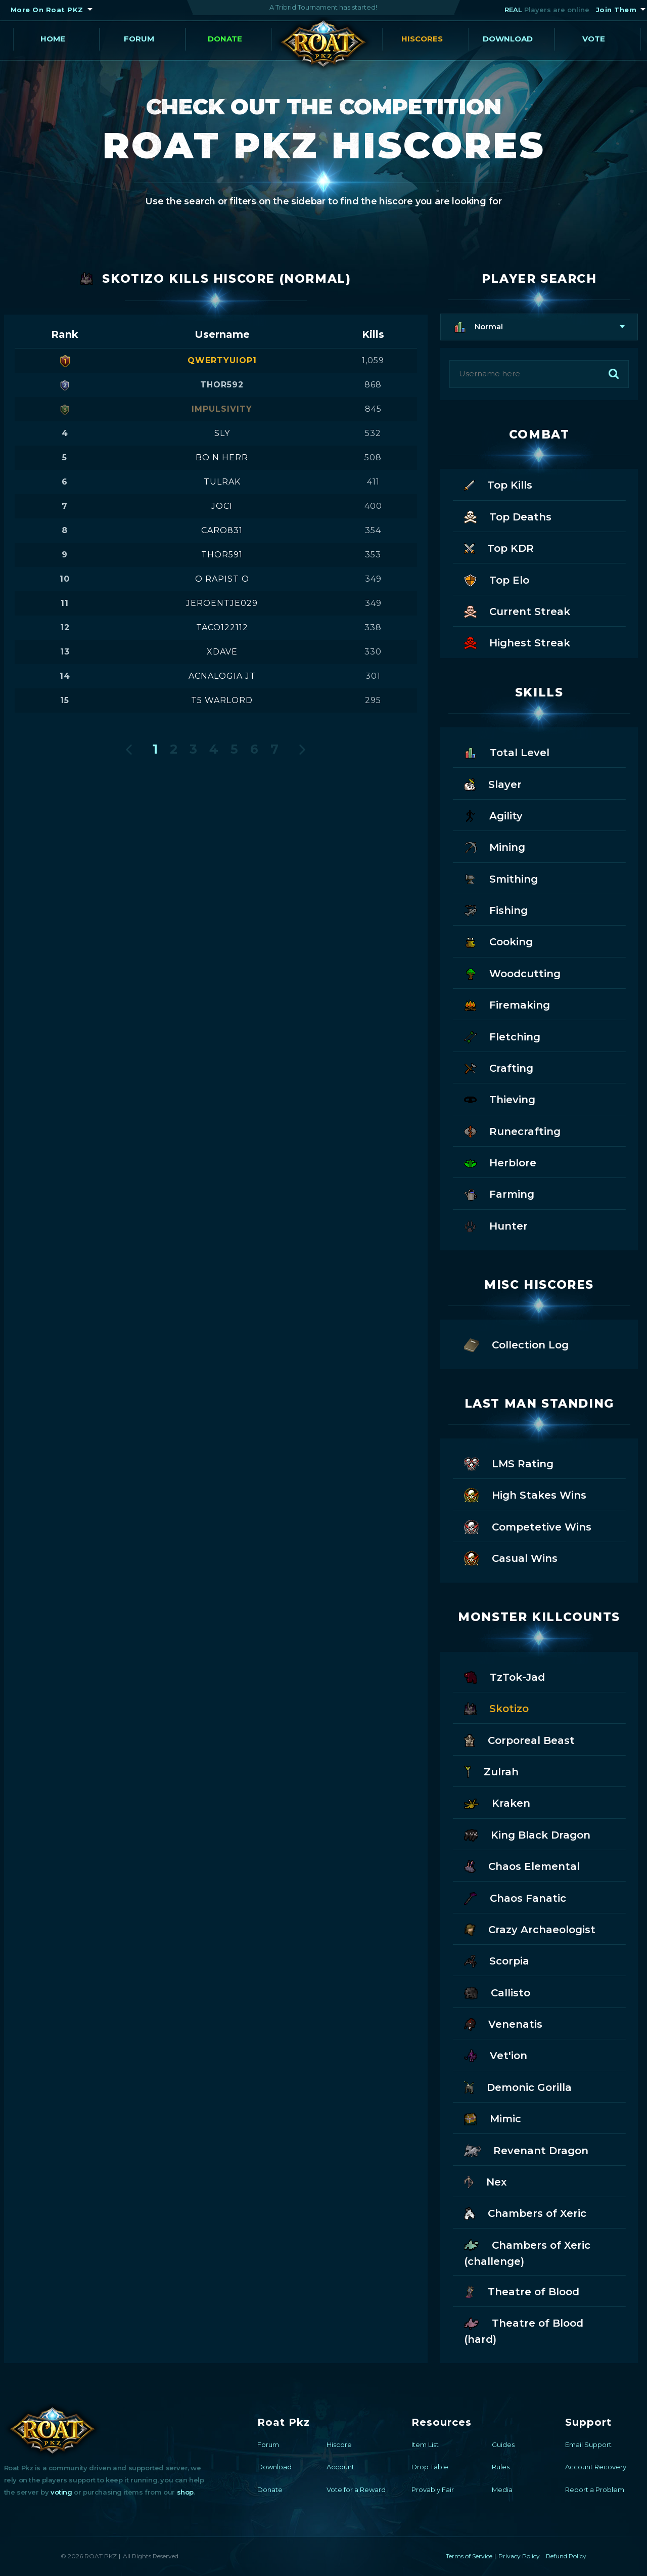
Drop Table (429, 2467)
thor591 (222, 554)
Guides (503, 2444)
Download (508, 38)
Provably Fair (432, 2489)
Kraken (497, 1802)
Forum (139, 38)
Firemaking (507, 1004)
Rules (501, 2467)
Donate (225, 38)
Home (52, 38)
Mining (494, 846)
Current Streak (517, 610)
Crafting (498, 1067)
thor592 (222, 384)
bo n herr (222, 457)
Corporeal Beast (519, 1739)
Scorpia (496, 1960)
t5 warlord (222, 700)
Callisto (497, 1992)
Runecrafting (512, 1130)
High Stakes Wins (525, 1494)
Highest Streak (517, 642)
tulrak (222, 482)
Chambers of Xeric (525, 2212)
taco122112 (222, 627)
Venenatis (503, 2023)
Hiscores (422, 38)
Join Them (616, 10)
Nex (485, 2181)
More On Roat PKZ (47, 10)
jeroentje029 (222, 603)
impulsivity (222, 409)
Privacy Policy (519, 2556)
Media (502, 2489)
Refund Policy (566, 2556)
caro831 (222, 530)
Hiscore (339, 2444)
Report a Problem (594, 2489)
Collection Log (516, 1344)
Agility (493, 815)
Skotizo (496, 1707)
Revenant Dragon (526, 2150)
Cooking (498, 941)
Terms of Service (469, 2556)
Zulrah (491, 1771)
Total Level (506, 752)
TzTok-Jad (504, 1676)
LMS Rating (508, 1463)
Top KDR (499, 547)
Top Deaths (507, 516)
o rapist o (222, 579)
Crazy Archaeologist (529, 1929)
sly (222, 433)
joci (222, 506)
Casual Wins (511, 1557)
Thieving (499, 1098)
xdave (222, 652)
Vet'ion (496, 2054)
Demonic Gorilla (518, 2086)
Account (340, 2467)
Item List (425, 2444)
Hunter (496, 1225)
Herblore (500, 1162)
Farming (499, 1193)
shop (185, 2492)
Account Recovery (595, 2467)
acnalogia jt (222, 676)
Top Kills (498, 484)
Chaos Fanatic (515, 1897)
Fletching (502, 1036)
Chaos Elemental (522, 1865)
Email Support (588, 2444)
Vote (593, 38)
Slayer (493, 783)
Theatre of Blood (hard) (523, 2330)
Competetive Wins (527, 1526)
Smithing (501, 878)
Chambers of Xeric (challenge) (527, 2252)
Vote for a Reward (356, 2489)
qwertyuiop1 (222, 360)
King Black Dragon (527, 1834)
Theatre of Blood (521, 2291)
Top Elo (496, 579)
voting (61, 2492)
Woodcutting (512, 973)
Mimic (492, 2118)
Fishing (496, 909)
